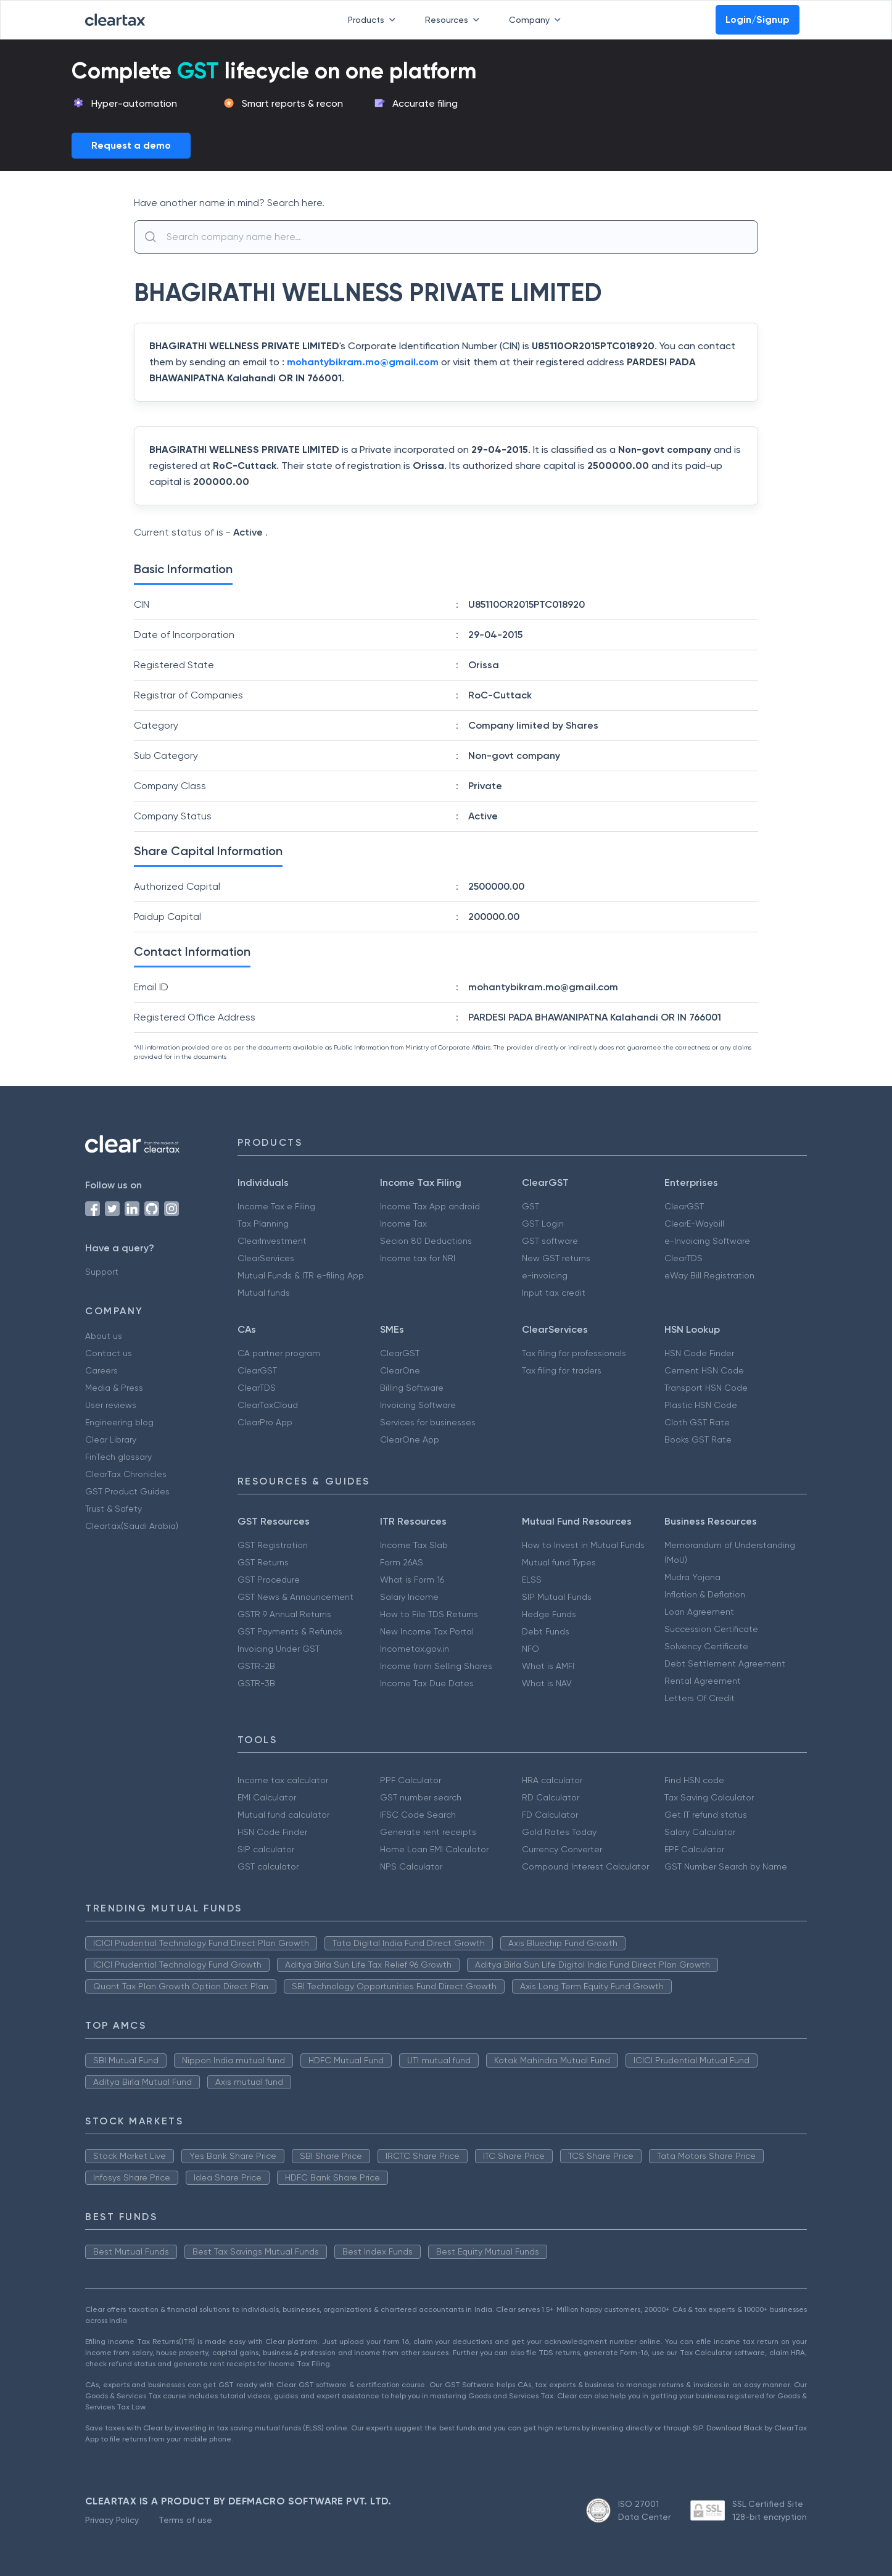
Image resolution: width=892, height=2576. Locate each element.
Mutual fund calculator (283, 1815)
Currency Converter (562, 1849)
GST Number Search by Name (725, 1866)
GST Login (543, 1223)
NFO (530, 1649)
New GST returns (556, 1258)
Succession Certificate (711, 1629)
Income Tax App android (430, 1206)
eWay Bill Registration (709, 1275)
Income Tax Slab (414, 1545)
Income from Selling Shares (436, 1666)
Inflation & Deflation (704, 1594)
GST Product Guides (127, 1491)
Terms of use (185, 2520)
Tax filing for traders (561, 1370)
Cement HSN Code (704, 1370)
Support (101, 1272)
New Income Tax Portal (427, 1631)
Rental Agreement (702, 1681)
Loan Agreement (699, 1612)
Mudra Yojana (692, 1577)
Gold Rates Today (559, 1832)
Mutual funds (263, 1293)
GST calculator (268, 1866)
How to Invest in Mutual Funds (583, 1545)
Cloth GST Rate (697, 1422)
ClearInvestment (272, 1241)
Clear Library (110, 1439)
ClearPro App (264, 1422)
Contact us (108, 1353)
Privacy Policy (112, 2520)
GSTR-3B (256, 1683)
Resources (454, 20)
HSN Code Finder (699, 1353)
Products (374, 20)
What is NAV (547, 1683)
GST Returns (263, 1562)
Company (537, 20)
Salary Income (409, 1597)
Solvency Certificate (706, 1646)
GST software (550, 1241)
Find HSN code (694, 1780)
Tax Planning (263, 1223)
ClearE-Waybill (694, 1223)
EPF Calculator (694, 1849)
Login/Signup (757, 19)
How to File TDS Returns (429, 1614)
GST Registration (272, 1545)
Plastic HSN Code (700, 1405)
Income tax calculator (282, 1780)
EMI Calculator (266, 1797)
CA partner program (278, 1353)
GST (530, 1206)
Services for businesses (428, 1422)
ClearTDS (683, 1258)
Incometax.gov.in (414, 1649)
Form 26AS (401, 1562)
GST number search (420, 1797)
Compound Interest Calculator (585, 1866)
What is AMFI (548, 1666)
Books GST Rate (698, 1439)
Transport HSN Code (706, 1388)
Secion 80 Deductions (426, 1241)
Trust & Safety (113, 1509)
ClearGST (684, 1206)
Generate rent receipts (428, 1832)
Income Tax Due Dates (427, 1683)
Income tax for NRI (417, 1258)
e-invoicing (545, 1275)
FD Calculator (550, 1815)
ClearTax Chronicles (126, 1474)
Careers (101, 1370)
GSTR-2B (256, 1666)
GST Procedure (268, 1579)
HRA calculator (552, 1780)
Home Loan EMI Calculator (434, 1849)
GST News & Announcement (295, 1597)
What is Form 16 (412, 1579)
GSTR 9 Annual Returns (284, 1614)
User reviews (110, 1405)
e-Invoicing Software (707, 1241)
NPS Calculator (411, 1866)
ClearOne (400, 1370)
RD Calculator (550, 1797)
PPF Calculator (410, 1780)
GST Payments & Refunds (289, 1631)
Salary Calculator (699, 1832)
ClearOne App (409, 1439)
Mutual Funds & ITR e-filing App (300, 1275)
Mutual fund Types (559, 1562)
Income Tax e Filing (276, 1206)
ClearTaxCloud (267, 1405)
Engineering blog (119, 1422)
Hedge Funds (549, 1614)
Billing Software (412, 1388)
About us (103, 1336)
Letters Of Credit (699, 1698)
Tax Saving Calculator (709, 1797)
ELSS (532, 1579)
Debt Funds (545, 1631)
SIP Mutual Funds (557, 1597)
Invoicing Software (418, 1405)
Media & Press (114, 1388)
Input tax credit (553, 1293)
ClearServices (265, 1258)
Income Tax (403, 1223)
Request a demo (131, 145)
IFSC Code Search (418, 1815)
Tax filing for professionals (574, 1353)
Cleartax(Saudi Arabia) (131, 1526)
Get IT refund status (705, 1815)
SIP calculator (265, 1849)
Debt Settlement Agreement (724, 1663)
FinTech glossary (118, 1457)
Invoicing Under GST (278, 1649)
